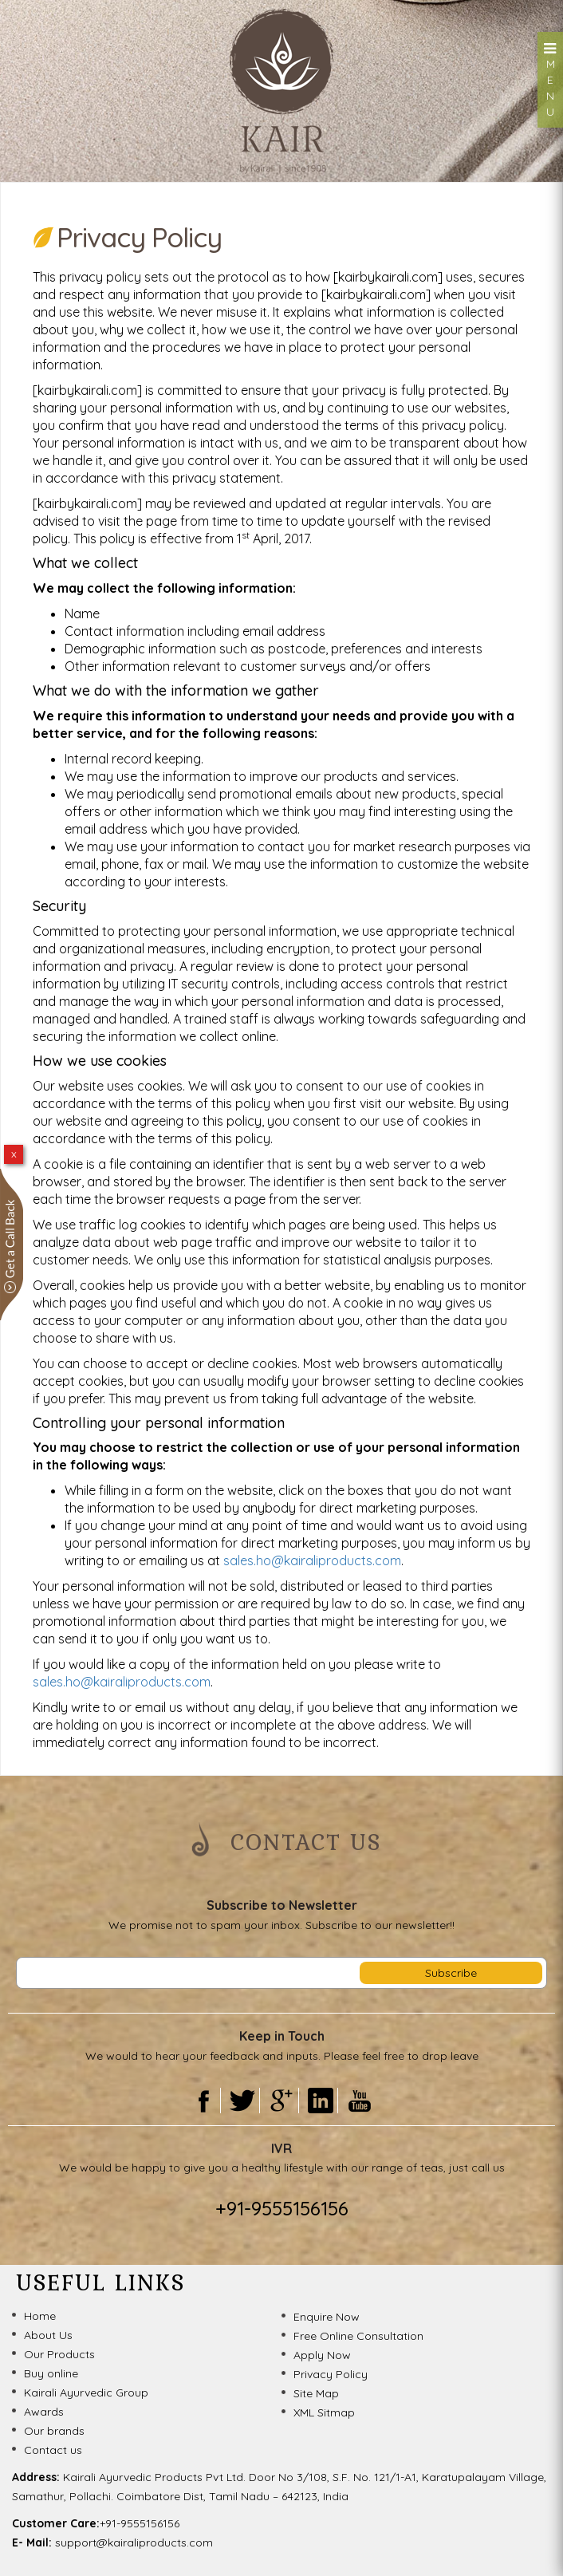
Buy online (51, 2373)
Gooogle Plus (281, 2100)
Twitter (242, 2100)
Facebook (203, 2100)
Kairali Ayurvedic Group (86, 2392)
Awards (44, 2411)
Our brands (54, 2431)
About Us (48, 2335)
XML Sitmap (324, 2412)
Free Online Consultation (358, 2336)
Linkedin (320, 2100)
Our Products (59, 2354)
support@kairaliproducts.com (134, 2542)
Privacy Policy (330, 2374)
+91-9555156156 (281, 2208)
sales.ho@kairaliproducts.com (312, 1560)
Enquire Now (326, 2317)
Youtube (359, 2100)
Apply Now (322, 2355)
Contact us (53, 2450)
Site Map (316, 2393)
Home (40, 2316)
